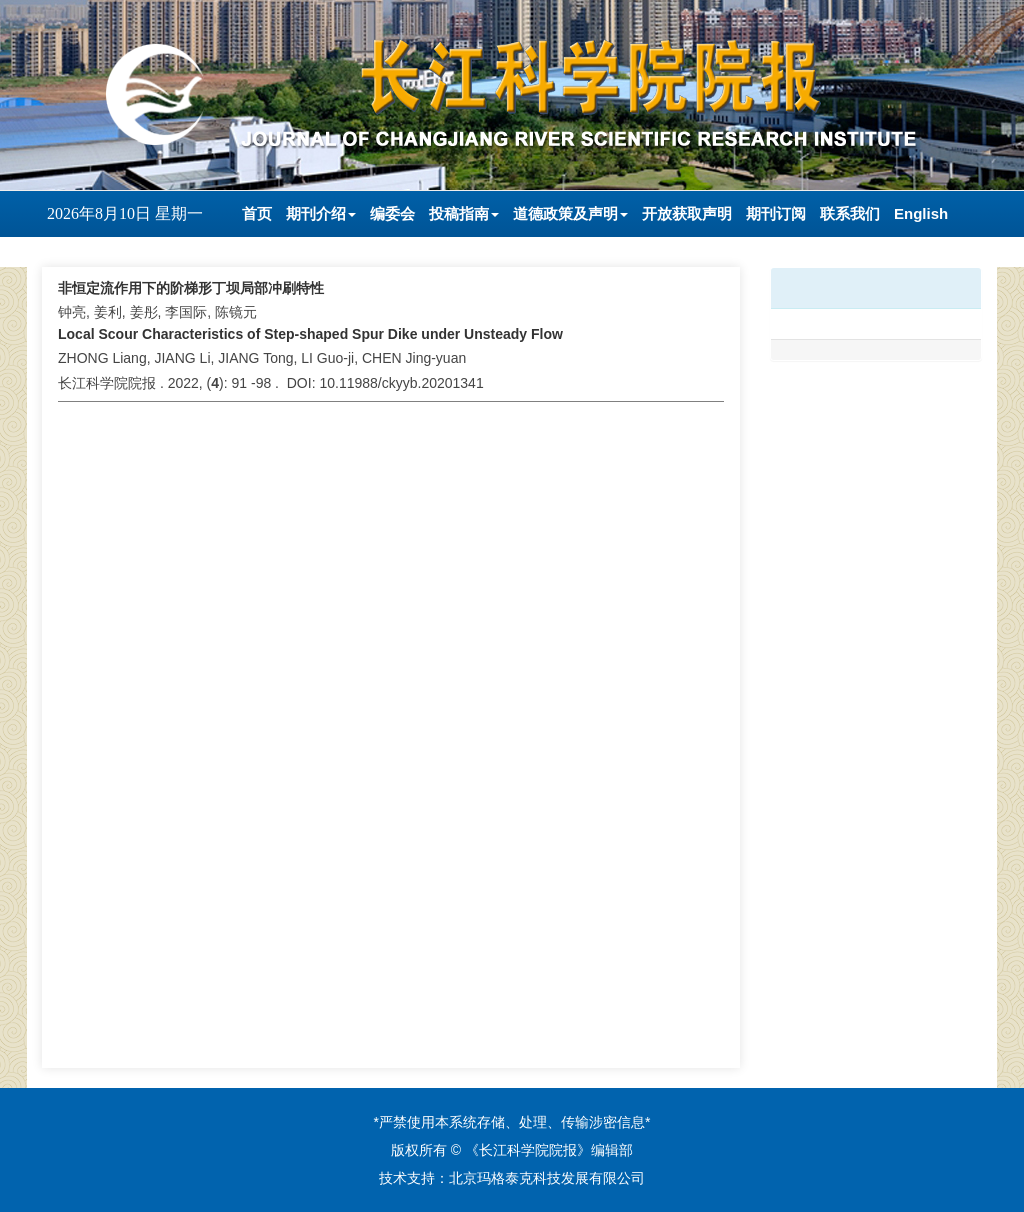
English (921, 213)
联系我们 (850, 213)
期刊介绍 (321, 213)
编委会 (392, 213)
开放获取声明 (687, 213)
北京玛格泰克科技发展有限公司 (547, 1178)
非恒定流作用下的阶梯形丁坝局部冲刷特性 (191, 288)
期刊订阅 (776, 213)
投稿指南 (464, 213)
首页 (257, 213)
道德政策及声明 (570, 213)
